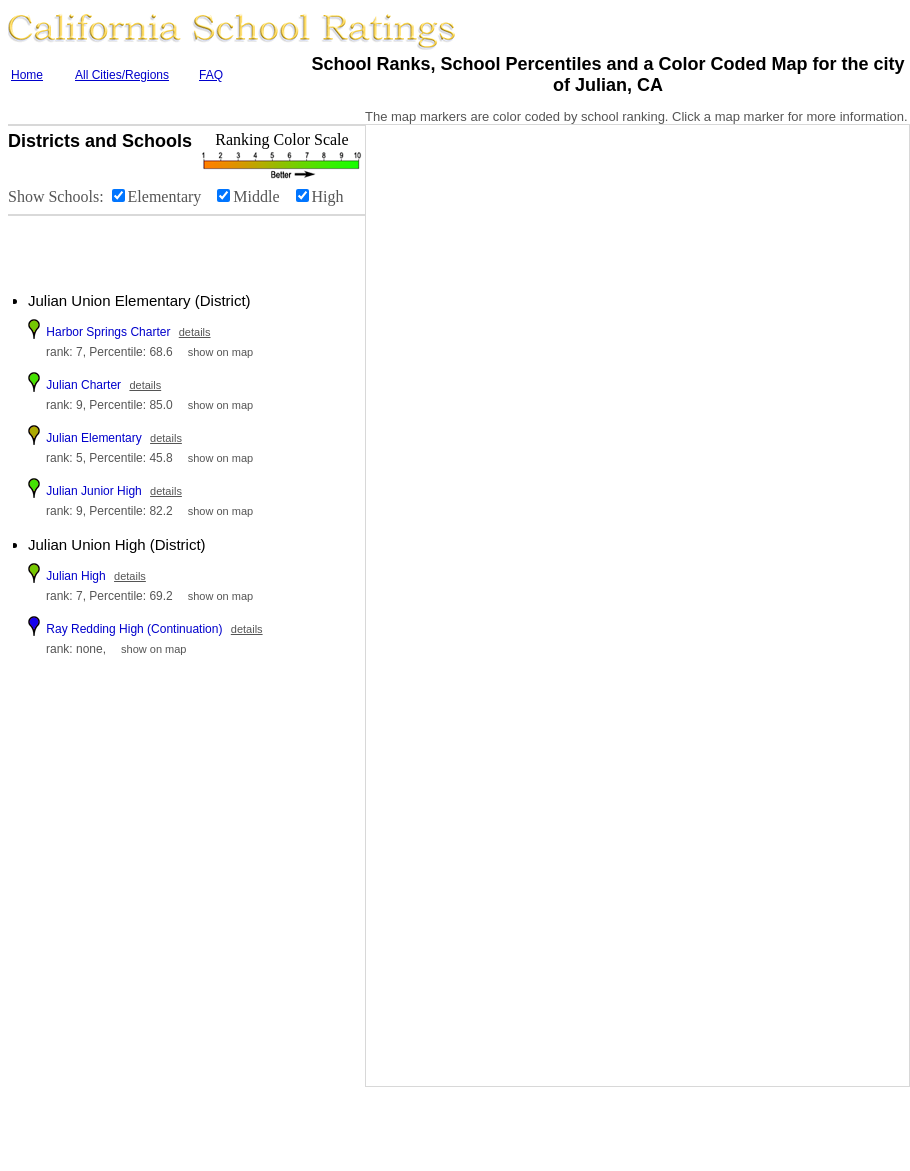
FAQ (211, 75)
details (195, 332)
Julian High (75, 576)
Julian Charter (83, 385)
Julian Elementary (93, 438)
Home (27, 75)
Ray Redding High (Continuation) (134, 629)
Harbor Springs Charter (108, 332)
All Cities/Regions (122, 75)
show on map (220, 352)
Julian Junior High (93, 491)
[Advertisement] (130, 246)
